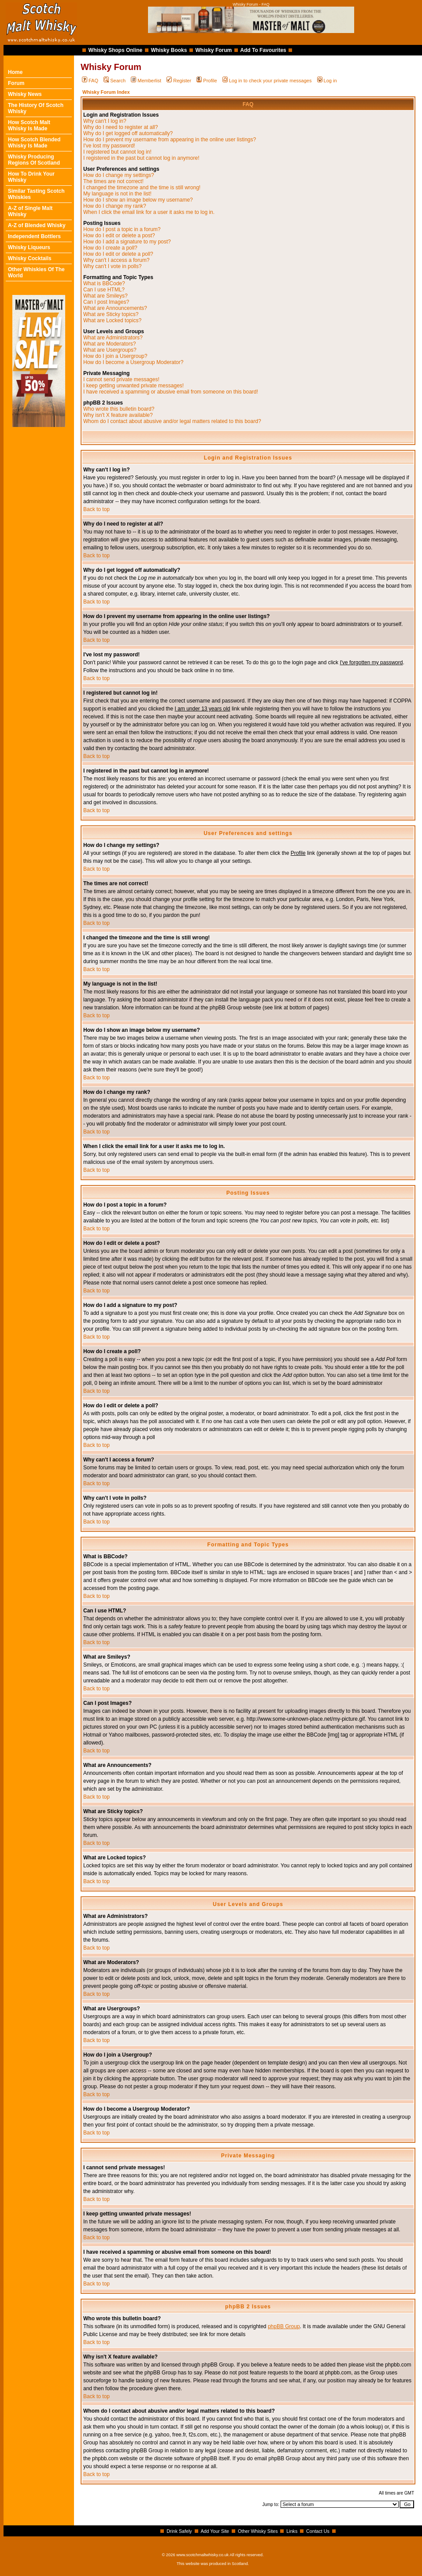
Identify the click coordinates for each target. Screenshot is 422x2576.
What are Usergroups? (110, 350)
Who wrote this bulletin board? (118, 409)
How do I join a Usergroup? (115, 356)
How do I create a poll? (110, 248)
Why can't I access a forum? (116, 260)
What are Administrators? (113, 338)
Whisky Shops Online (116, 50)
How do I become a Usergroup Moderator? (133, 362)
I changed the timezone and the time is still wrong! (141, 187)
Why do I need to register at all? (120, 127)
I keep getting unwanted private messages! (133, 386)
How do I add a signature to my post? (127, 242)
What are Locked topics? (112, 320)
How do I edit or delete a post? (119, 235)
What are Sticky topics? (110, 314)
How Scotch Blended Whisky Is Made (34, 142)
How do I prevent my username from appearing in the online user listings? (169, 139)
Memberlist (146, 80)
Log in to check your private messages (267, 80)
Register (179, 80)
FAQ (90, 80)
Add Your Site (214, 2531)
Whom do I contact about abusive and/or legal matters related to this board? (172, 421)
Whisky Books (169, 50)
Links (291, 2531)
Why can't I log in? (104, 121)
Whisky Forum (214, 50)
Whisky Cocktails (30, 258)
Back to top (96, 509)
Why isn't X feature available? (118, 415)
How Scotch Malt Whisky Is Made (29, 125)
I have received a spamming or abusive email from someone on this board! (170, 392)
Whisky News (25, 94)
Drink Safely (179, 2531)
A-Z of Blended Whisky (37, 225)
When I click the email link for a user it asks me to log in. (149, 212)
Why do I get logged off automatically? (128, 133)
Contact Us (317, 2531)
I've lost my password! (109, 146)
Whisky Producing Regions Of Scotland (34, 160)
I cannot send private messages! (121, 379)
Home (15, 72)
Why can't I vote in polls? (112, 266)
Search (115, 80)
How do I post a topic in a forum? (121, 229)
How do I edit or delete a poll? (118, 254)
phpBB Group (284, 2326)
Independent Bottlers (34, 236)
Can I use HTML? (104, 290)
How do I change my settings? (118, 175)
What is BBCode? (104, 283)
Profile (206, 80)
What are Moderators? (109, 344)
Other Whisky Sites (258, 2531)
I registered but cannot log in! (117, 152)
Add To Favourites (263, 50)
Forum (16, 83)
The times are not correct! (113, 181)
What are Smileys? (105, 296)
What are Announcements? (115, 308)
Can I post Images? (106, 302)
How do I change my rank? (114, 206)
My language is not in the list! (117, 194)
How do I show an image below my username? (138, 200)
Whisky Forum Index (106, 92)
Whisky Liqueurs (29, 247)
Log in (327, 80)
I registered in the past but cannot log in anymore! (141, 158)
